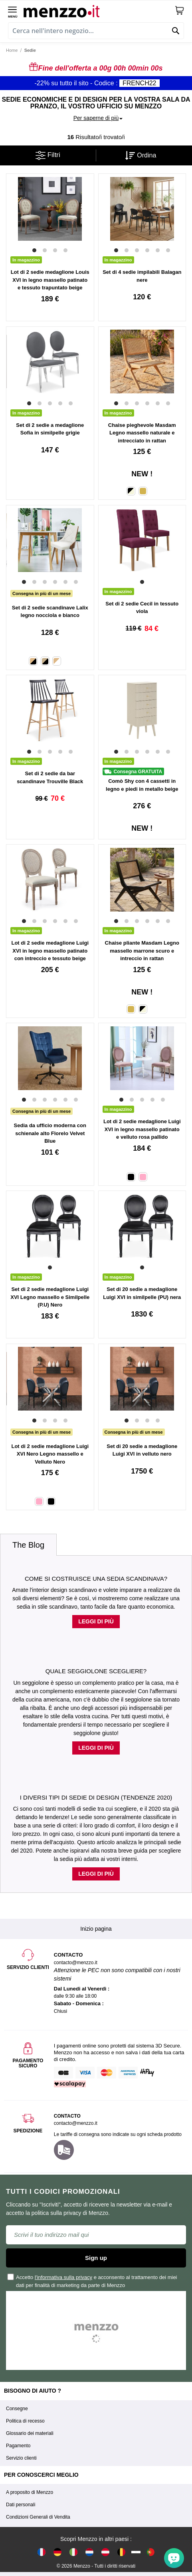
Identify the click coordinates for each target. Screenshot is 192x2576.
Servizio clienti (21, 2458)
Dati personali (20, 2504)
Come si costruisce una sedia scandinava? (96, 1578)
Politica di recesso (25, 2421)
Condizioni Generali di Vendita (38, 2517)
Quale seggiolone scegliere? (96, 1671)
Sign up (96, 2257)
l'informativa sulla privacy (63, 2277)
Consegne (17, 2408)
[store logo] (99, 10)
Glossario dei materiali (29, 2433)
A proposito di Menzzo (29, 2492)
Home (12, 50)
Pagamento (18, 2445)
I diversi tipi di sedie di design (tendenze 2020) (96, 1797)
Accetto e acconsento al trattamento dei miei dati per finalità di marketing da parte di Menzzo (92, 2280)
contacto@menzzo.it (75, 2123)
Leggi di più (96, 1621)
